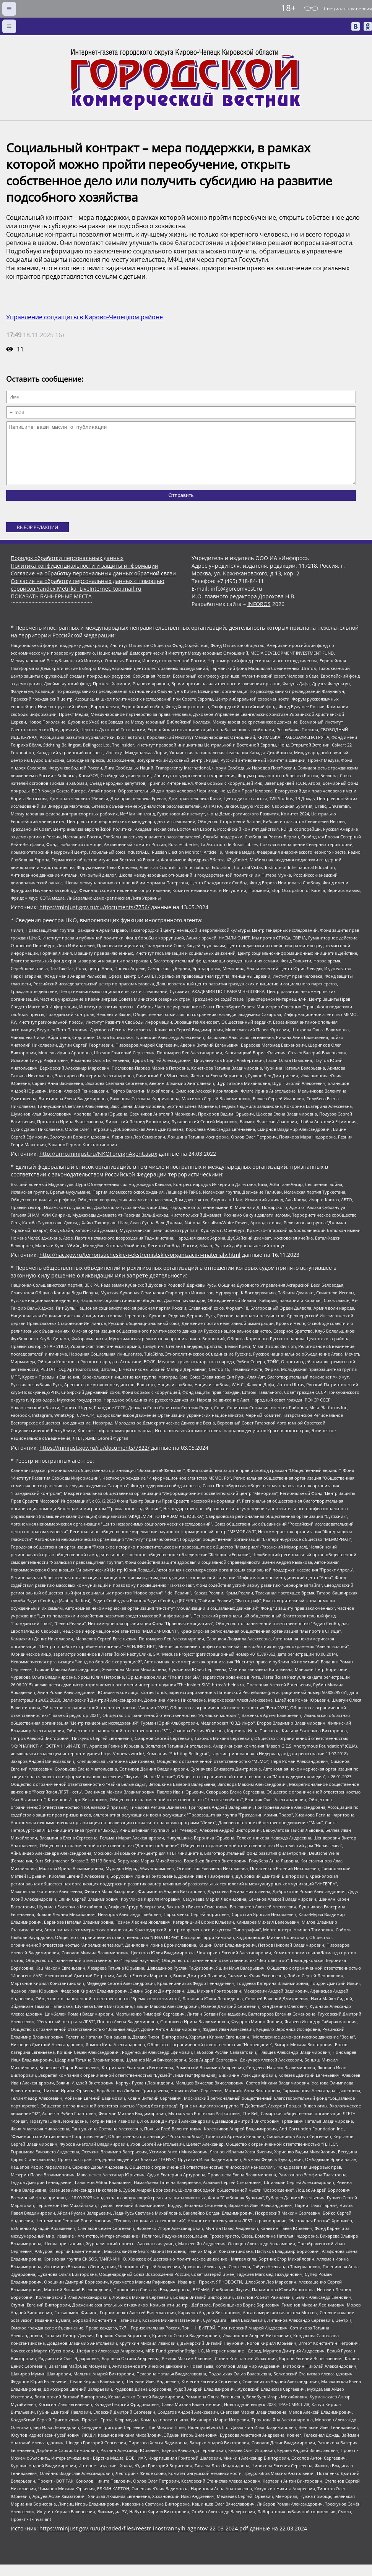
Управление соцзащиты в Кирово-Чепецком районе (84, 317)
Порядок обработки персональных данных (67, 569)
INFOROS (259, 615)
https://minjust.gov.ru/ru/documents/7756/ (94, 918)
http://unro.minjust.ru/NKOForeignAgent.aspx (98, 1165)
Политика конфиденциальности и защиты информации (84, 577)
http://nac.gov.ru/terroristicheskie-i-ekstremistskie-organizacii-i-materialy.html (139, 1266)
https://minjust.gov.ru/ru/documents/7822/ (94, 1459)
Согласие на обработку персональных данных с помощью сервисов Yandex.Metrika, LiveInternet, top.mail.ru (87, 596)
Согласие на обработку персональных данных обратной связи (93, 584)
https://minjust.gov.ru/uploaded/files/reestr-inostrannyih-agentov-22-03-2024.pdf (143, 2539)
